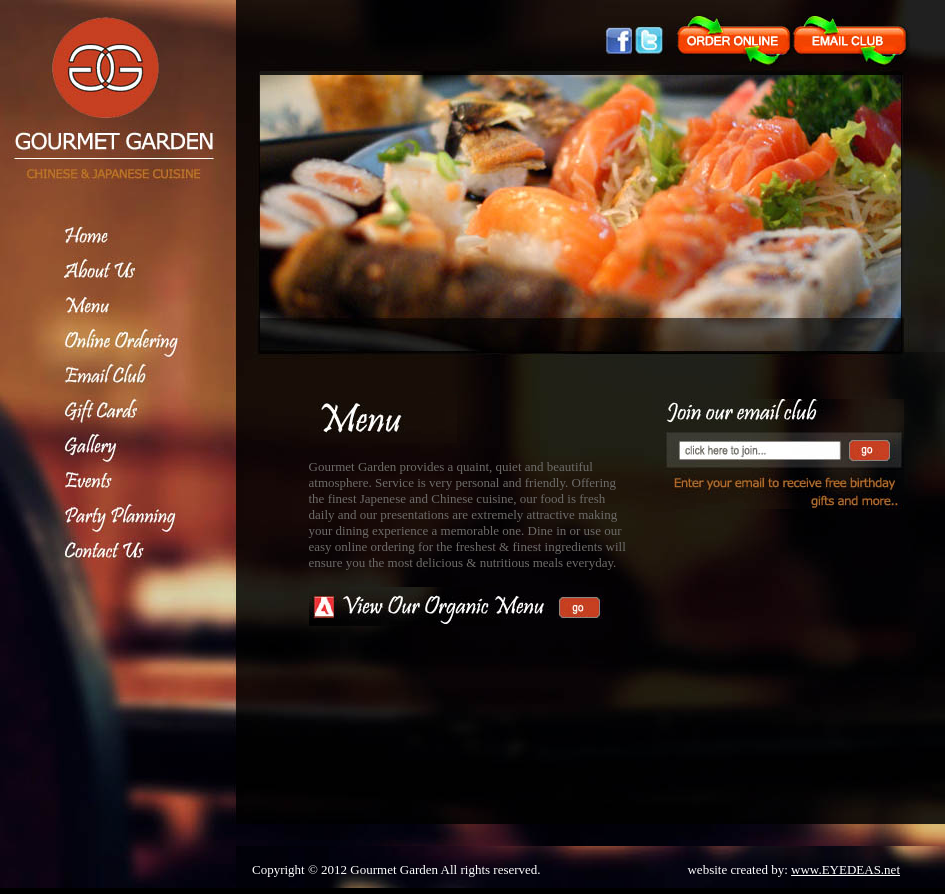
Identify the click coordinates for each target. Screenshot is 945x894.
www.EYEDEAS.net (845, 869)
